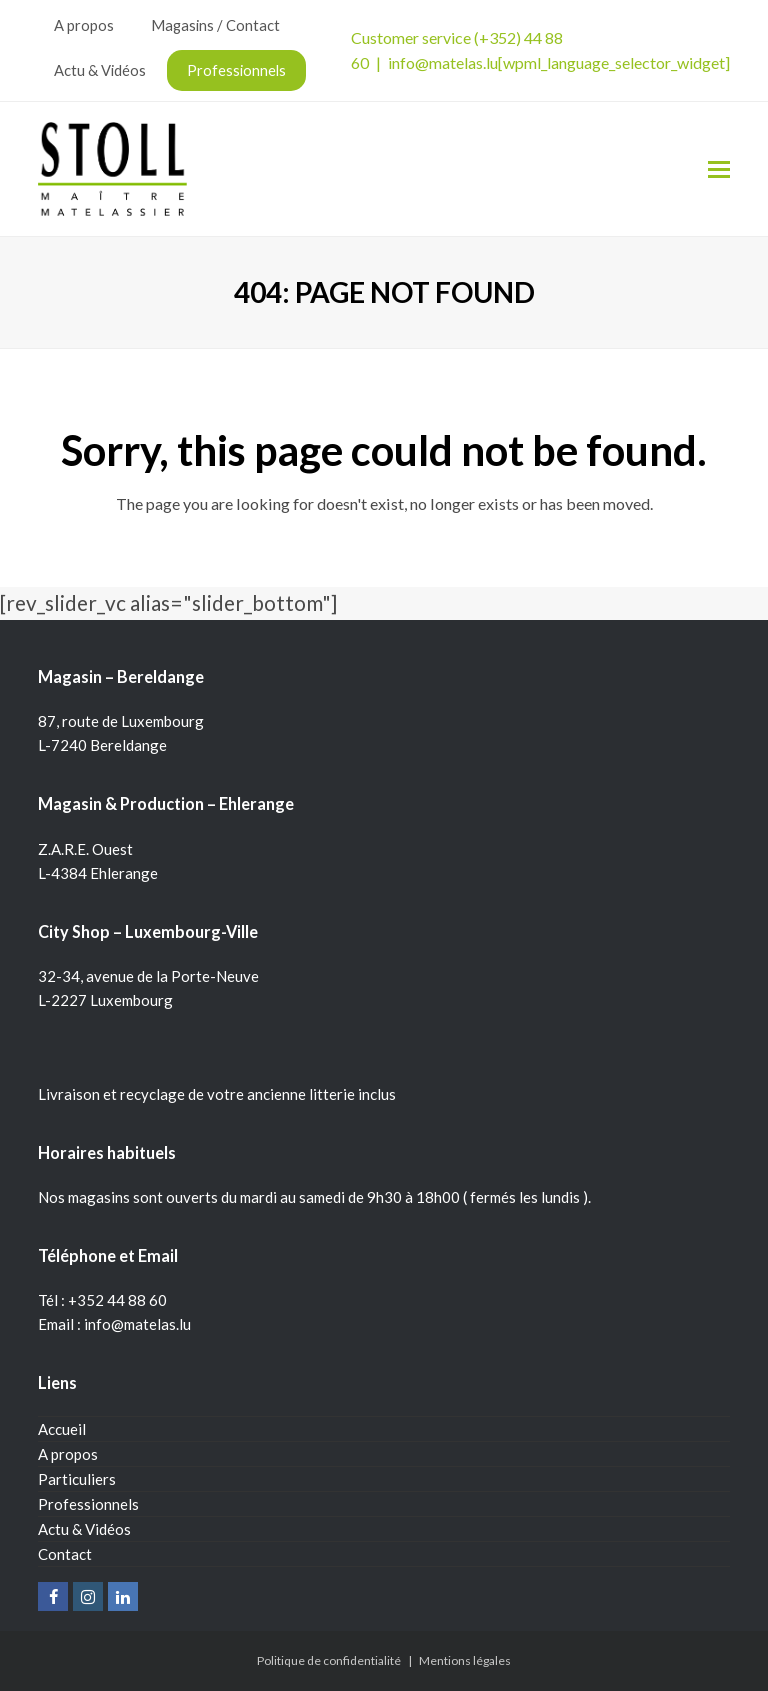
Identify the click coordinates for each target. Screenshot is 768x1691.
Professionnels (88, 1504)
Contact (65, 1554)
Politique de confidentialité (329, 1660)
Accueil (62, 1429)
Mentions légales (465, 1660)
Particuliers (77, 1479)
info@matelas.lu (443, 62)
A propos (68, 1454)
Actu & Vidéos (84, 1529)
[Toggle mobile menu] (719, 169)
